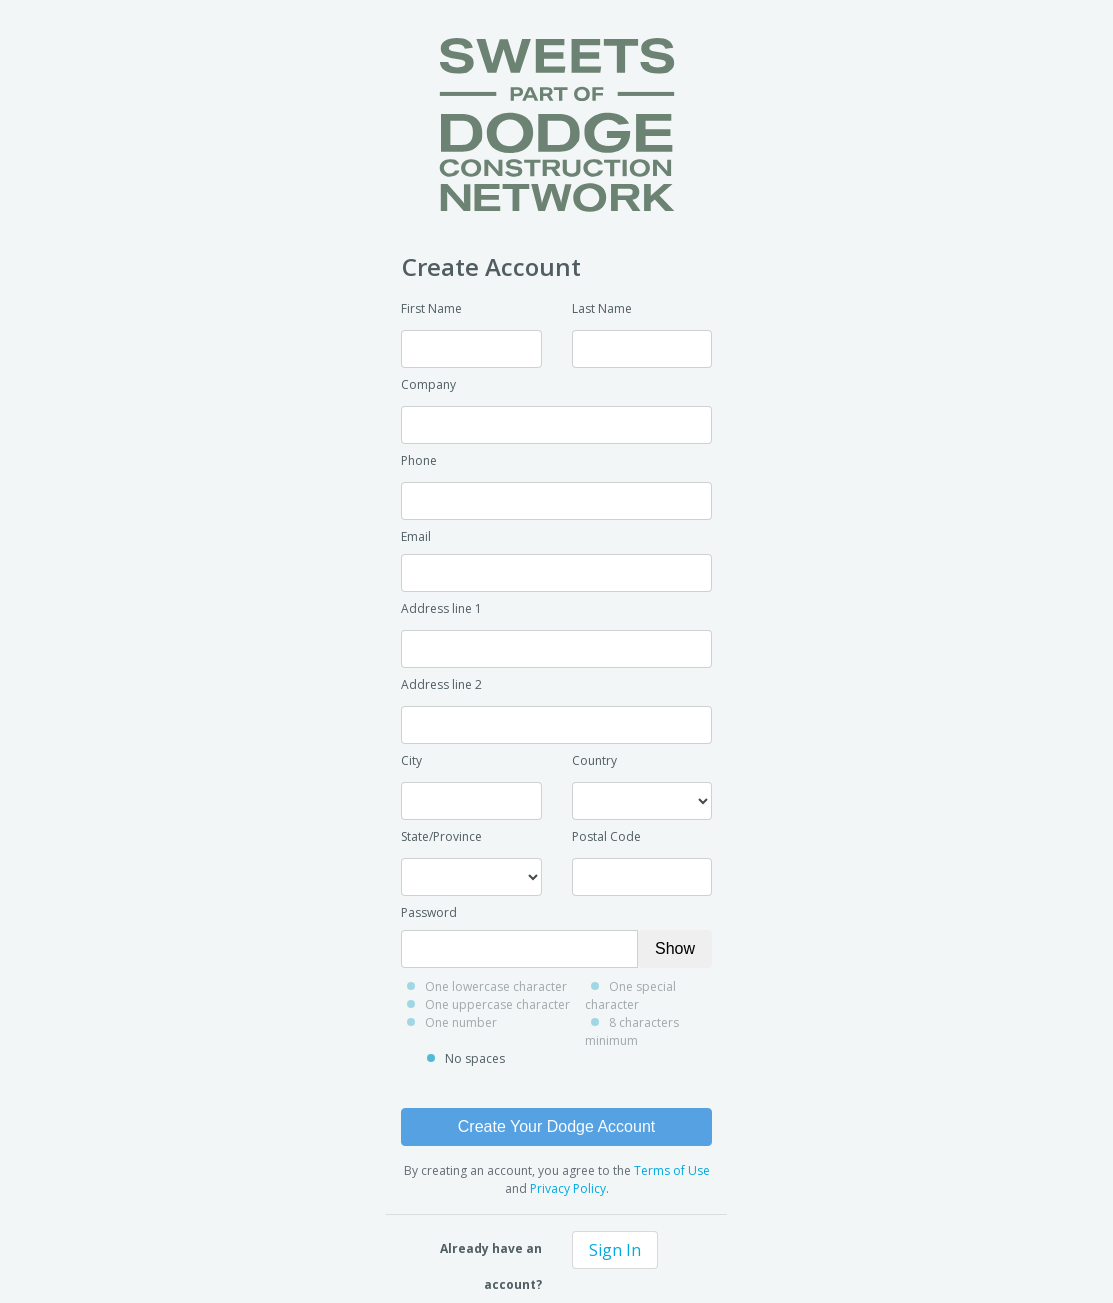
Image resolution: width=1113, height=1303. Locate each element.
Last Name (602, 308)
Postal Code (606, 836)
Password (429, 912)
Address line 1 (441, 608)
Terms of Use (672, 1170)
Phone (419, 460)
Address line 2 (441, 684)
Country (594, 760)
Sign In (615, 1250)
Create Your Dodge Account (556, 1126)
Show (675, 948)
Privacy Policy (568, 1188)
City (411, 760)
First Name (431, 308)
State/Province (441, 836)
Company (428, 384)
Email (416, 536)
